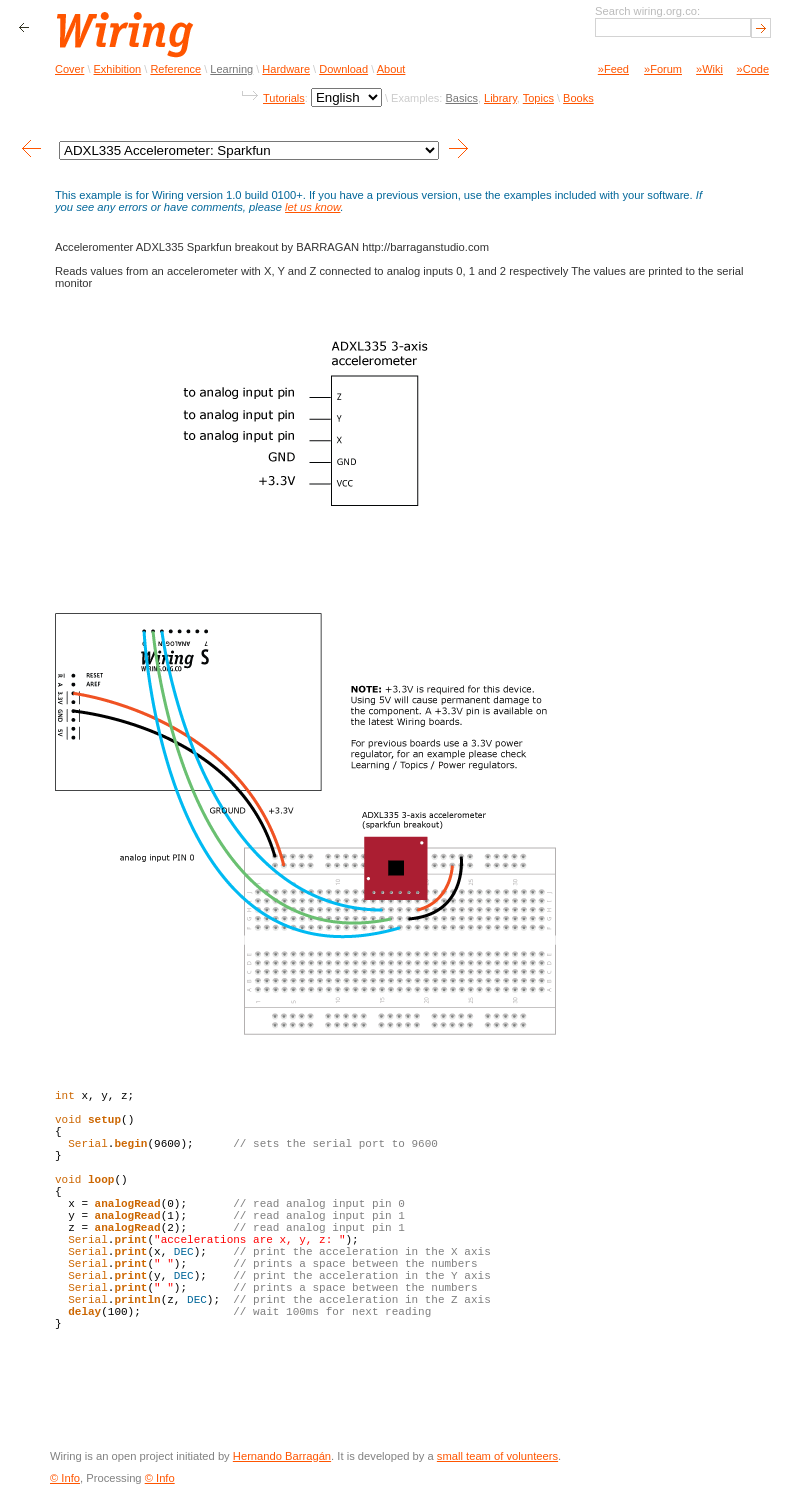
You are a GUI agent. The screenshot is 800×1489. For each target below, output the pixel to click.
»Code (753, 69)
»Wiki (709, 69)
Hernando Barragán (282, 1456)
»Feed (613, 69)
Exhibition (118, 69)
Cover (69, 69)
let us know (312, 207)
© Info (65, 1478)
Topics (538, 98)
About (391, 69)
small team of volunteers (497, 1456)
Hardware (286, 69)
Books (578, 98)
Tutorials (284, 98)
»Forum (663, 69)
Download (343, 69)
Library (500, 98)
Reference (175, 69)
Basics (461, 98)
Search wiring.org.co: (647, 11)
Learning (231, 69)
